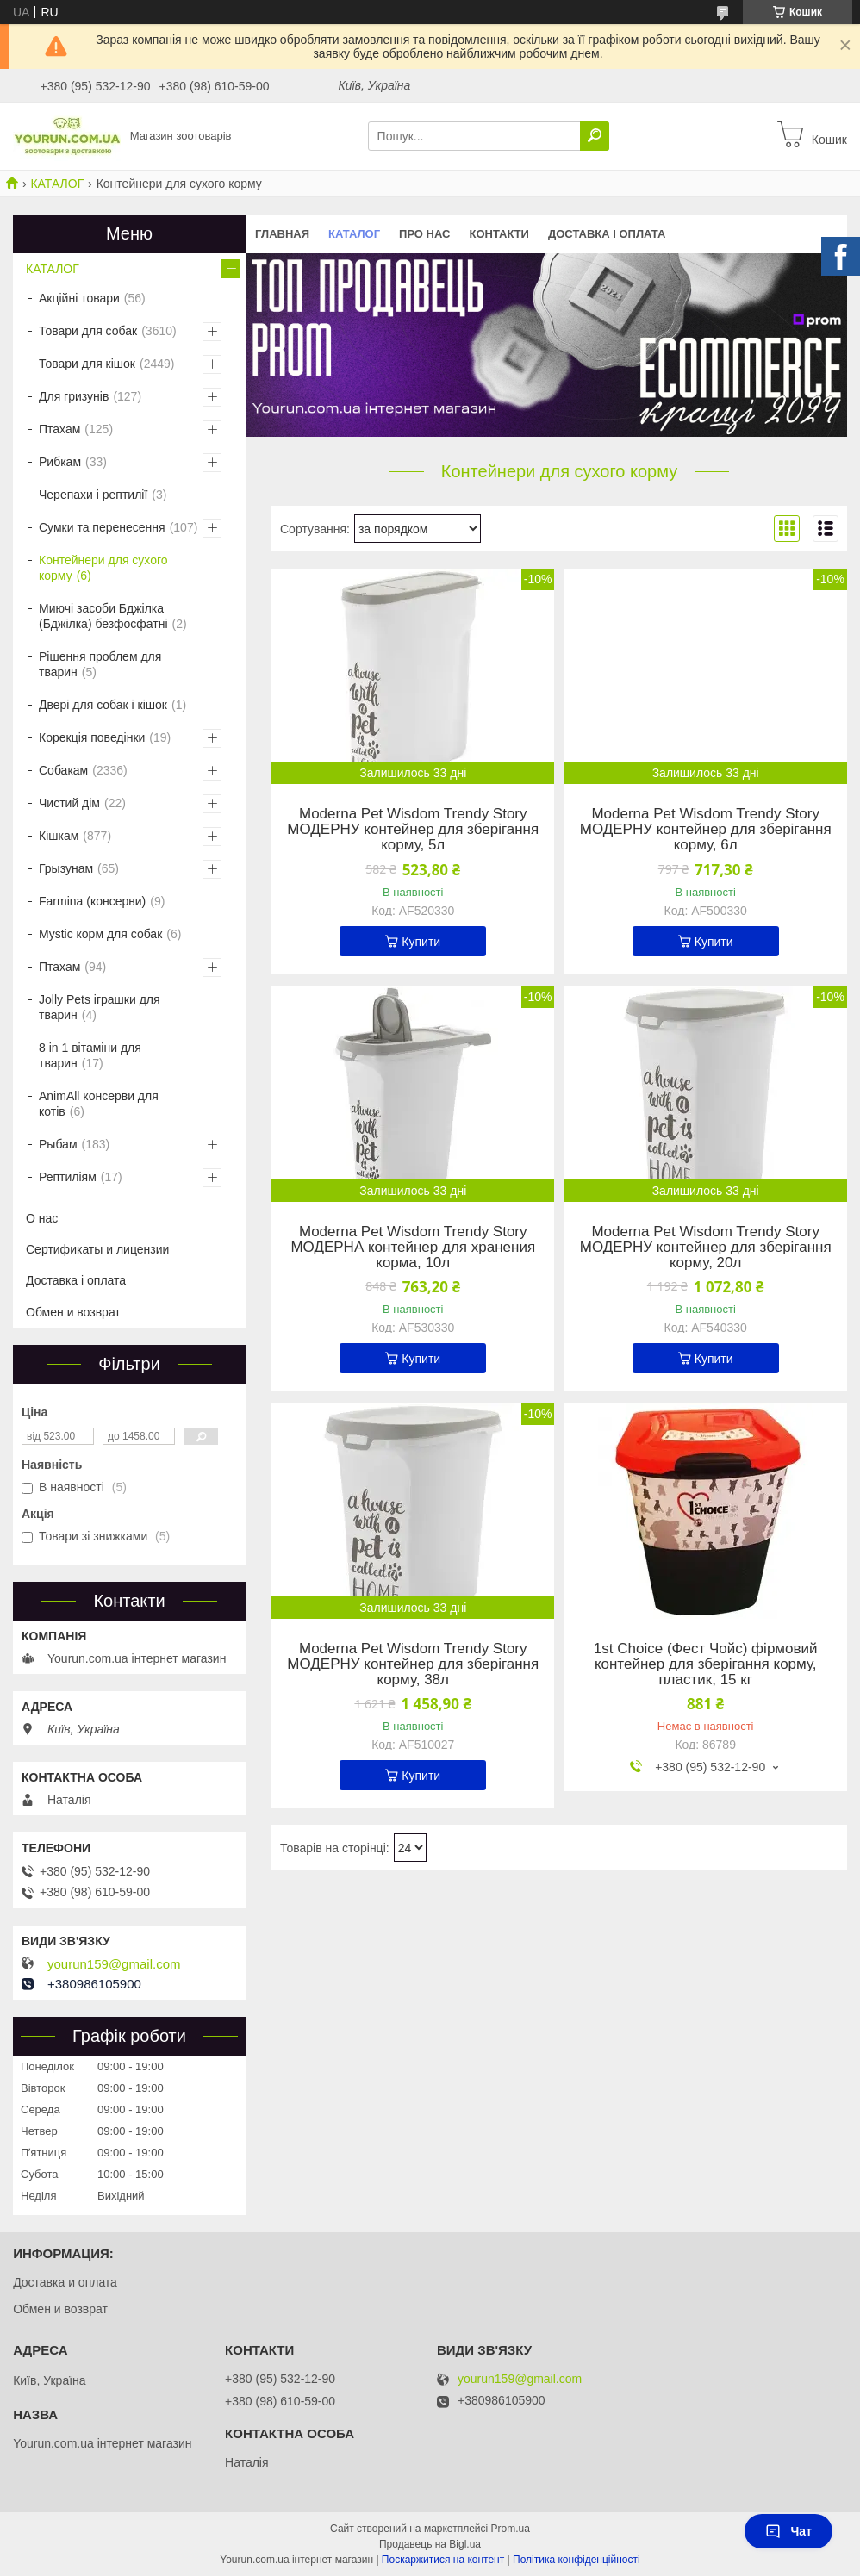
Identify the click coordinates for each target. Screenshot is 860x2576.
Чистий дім (69, 803)
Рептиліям (68, 1177)
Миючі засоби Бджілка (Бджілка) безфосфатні (103, 616)
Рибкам (60, 462)
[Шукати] (594, 136)
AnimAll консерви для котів (99, 1103)
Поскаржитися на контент (443, 2560)
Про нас (424, 233)
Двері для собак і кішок (103, 705)
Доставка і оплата (606, 233)
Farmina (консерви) (92, 901)
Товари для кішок (87, 363)
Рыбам (58, 1144)
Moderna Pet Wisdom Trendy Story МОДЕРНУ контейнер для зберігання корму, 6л (706, 829)
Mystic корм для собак (100, 934)
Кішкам (58, 836)
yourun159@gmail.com (113, 1964)
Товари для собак (88, 331)
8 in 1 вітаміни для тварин (90, 1055)
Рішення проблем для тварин (100, 664)
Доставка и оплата (65, 2282)
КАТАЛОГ (57, 183)
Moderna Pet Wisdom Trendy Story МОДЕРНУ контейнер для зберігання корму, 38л (413, 1664)
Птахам (59, 429)
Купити (421, 942)
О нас (42, 1218)
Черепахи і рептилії (93, 494)
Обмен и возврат (73, 1312)
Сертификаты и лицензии (97, 1249)
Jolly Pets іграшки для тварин (99, 1007)
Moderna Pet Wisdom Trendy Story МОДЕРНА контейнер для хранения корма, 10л (412, 1247)
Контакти (499, 233)
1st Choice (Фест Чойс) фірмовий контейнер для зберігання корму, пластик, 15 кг (706, 1664)
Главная (282, 233)
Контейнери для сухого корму (103, 567)
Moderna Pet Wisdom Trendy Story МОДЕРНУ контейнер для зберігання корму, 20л (706, 1247)
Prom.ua (510, 2529)
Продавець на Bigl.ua (430, 2544)
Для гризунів (74, 396)
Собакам (63, 770)
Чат (788, 2531)
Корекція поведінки (92, 737)
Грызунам (66, 868)
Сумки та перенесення (102, 527)
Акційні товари (79, 298)
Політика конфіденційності (576, 2560)
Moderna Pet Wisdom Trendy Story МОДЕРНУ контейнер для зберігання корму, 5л (413, 829)
